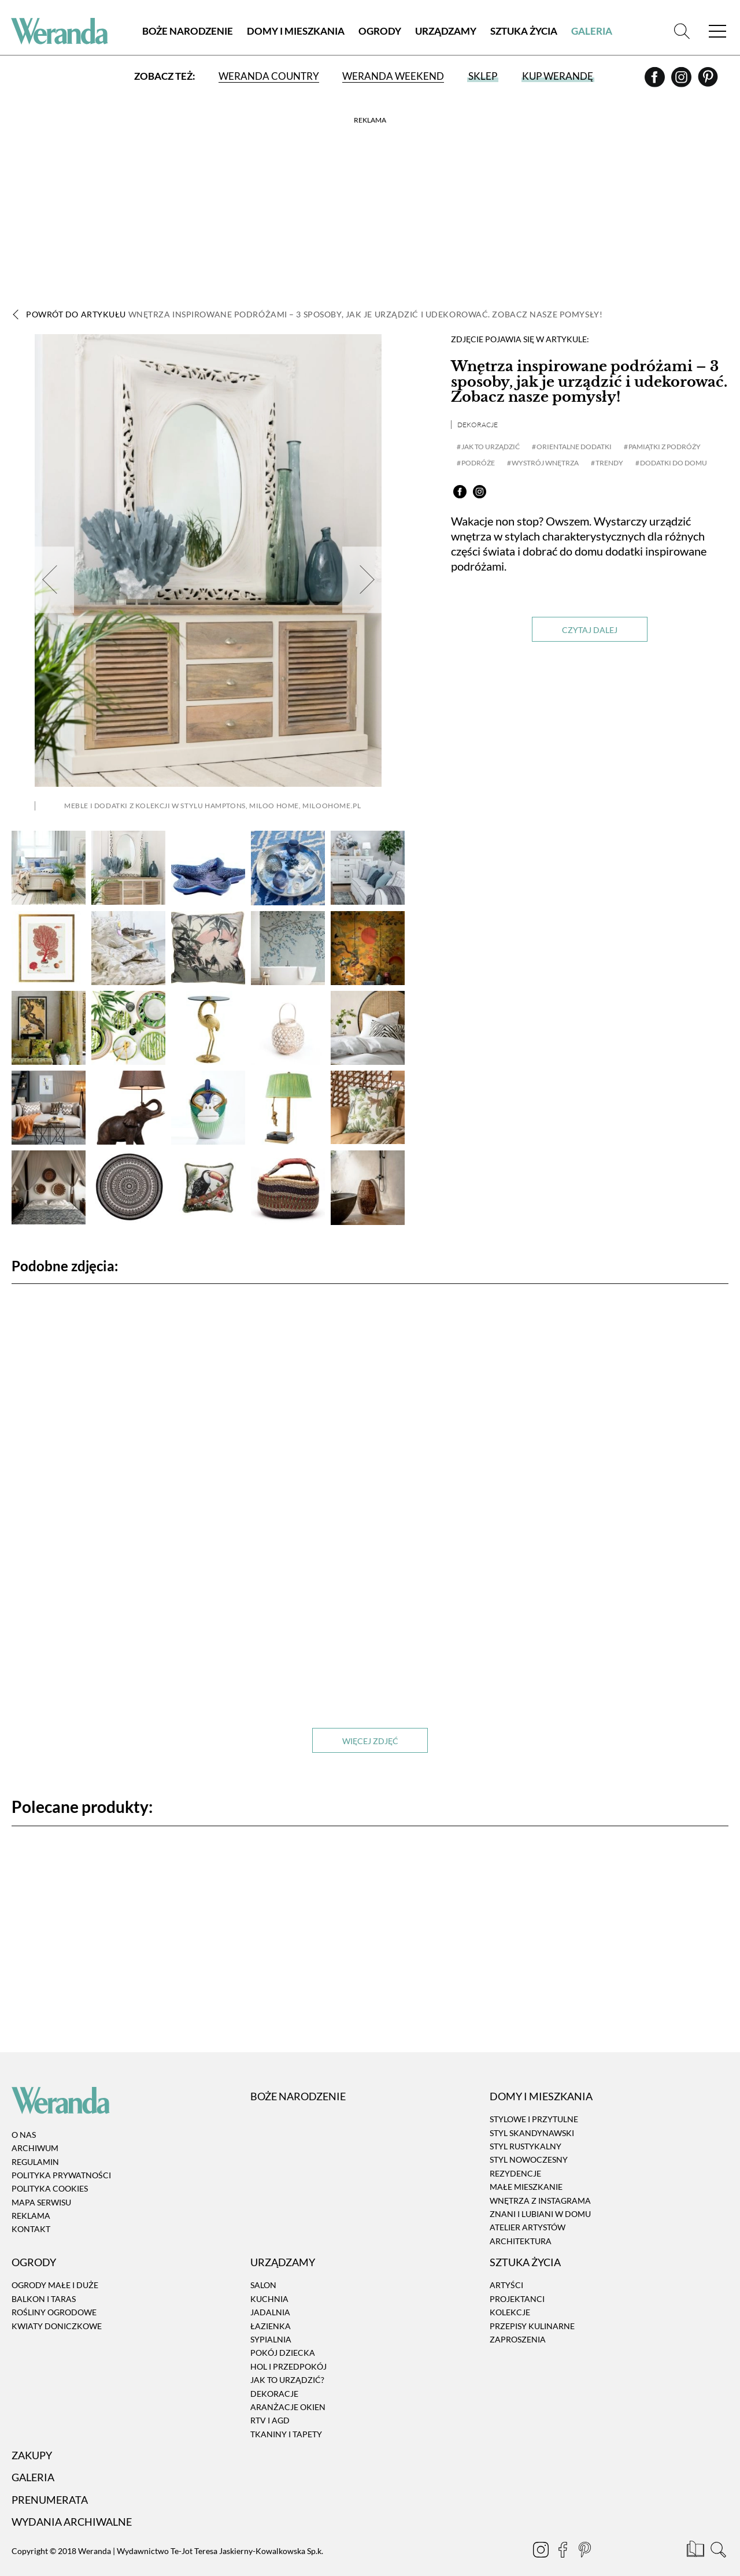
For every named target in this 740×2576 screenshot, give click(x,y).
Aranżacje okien (287, 2390)
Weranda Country (269, 77)
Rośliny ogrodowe (54, 2295)
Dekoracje (477, 424)
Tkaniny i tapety (286, 2417)
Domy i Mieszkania (296, 31)
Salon (263, 2268)
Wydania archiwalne (72, 2505)
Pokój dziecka (282, 2336)
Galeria (591, 31)
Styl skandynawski (532, 2116)
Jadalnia (270, 2295)
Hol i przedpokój (288, 2350)
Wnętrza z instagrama (540, 2183)
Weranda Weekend (393, 77)
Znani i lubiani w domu (540, 2197)
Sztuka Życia (523, 31)
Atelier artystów (527, 2210)
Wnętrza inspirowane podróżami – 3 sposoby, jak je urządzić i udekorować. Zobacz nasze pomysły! (589, 381)
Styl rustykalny (525, 2129)
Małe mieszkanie (526, 2170)
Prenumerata (50, 2483)
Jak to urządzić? (287, 2363)
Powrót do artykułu (314, 314)
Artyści (506, 2268)
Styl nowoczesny (529, 2143)
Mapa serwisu (41, 2185)
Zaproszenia (518, 2322)
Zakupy (32, 2438)
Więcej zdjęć (370, 1724)
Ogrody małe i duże (55, 2268)
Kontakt (31, 2212)
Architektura (521, 2224)
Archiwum (35, 2131)
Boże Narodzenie (187, 31)
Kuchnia (269, 2282)
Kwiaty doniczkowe (57, 2309)
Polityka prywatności (61, 2158)
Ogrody (379, 31)
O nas (24, 2118)
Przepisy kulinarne (532, 2309)
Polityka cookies (50, 2172)
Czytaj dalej (589, 630)
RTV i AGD (270, 2403)
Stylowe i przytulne (534, 2102)
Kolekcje (510, 2295)
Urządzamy (445, 31)
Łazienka (270, 2309)
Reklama (31, 2199)
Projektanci (517, 2282)
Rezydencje (515, 2157)
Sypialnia (270, 2322)
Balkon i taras (44, 2282)
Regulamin (35, 2144)
